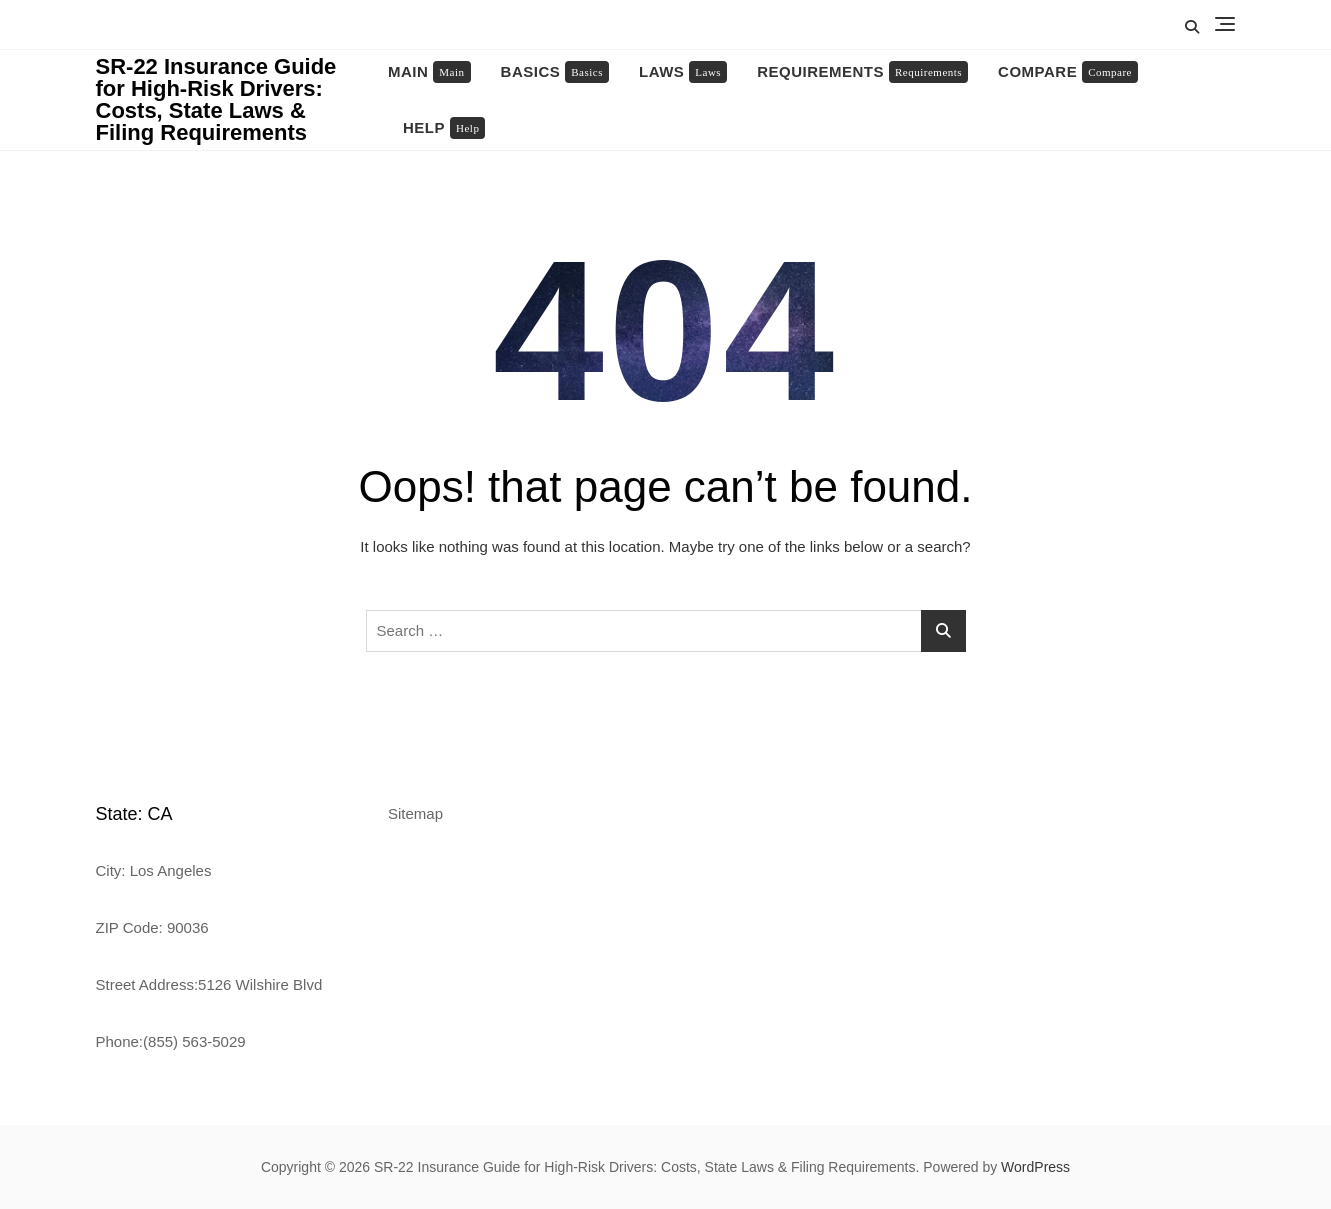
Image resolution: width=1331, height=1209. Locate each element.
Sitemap (415, 813)
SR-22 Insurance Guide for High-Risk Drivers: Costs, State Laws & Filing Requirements (216, 99)
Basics (555, 72)
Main (429, 72)
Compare (1068, 72)
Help (444, 128)
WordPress (1035, 1167)
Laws (683, 72)
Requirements (862, 72)
